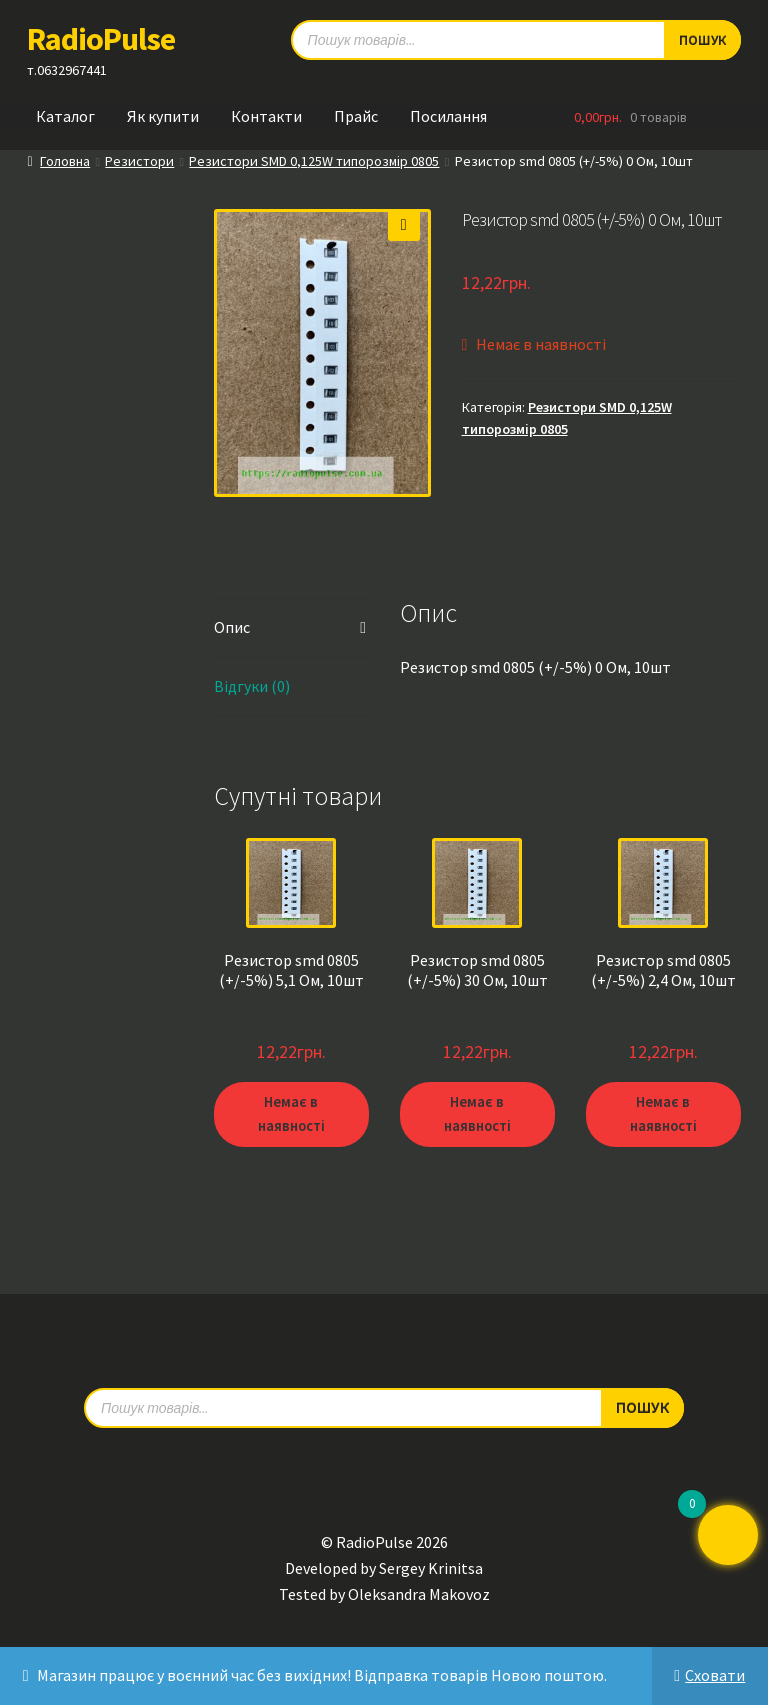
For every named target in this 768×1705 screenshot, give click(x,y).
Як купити (163, 116)
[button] (404, 225)
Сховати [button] (715, 1675)
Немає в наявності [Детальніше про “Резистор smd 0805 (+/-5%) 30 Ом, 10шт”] (477, 1113)
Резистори (139, 161)
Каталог (65, 116)
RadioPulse (101, 39)
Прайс (356, 116)
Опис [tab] (232, 627)
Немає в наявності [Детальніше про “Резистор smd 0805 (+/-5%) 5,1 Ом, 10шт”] (291, 1113)
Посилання (448, 116)
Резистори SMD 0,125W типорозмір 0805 (314, 161)
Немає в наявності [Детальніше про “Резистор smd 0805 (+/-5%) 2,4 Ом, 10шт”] (663, 1113)
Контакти (266, 116)
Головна (65, 161)
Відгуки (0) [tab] (252, 686)
